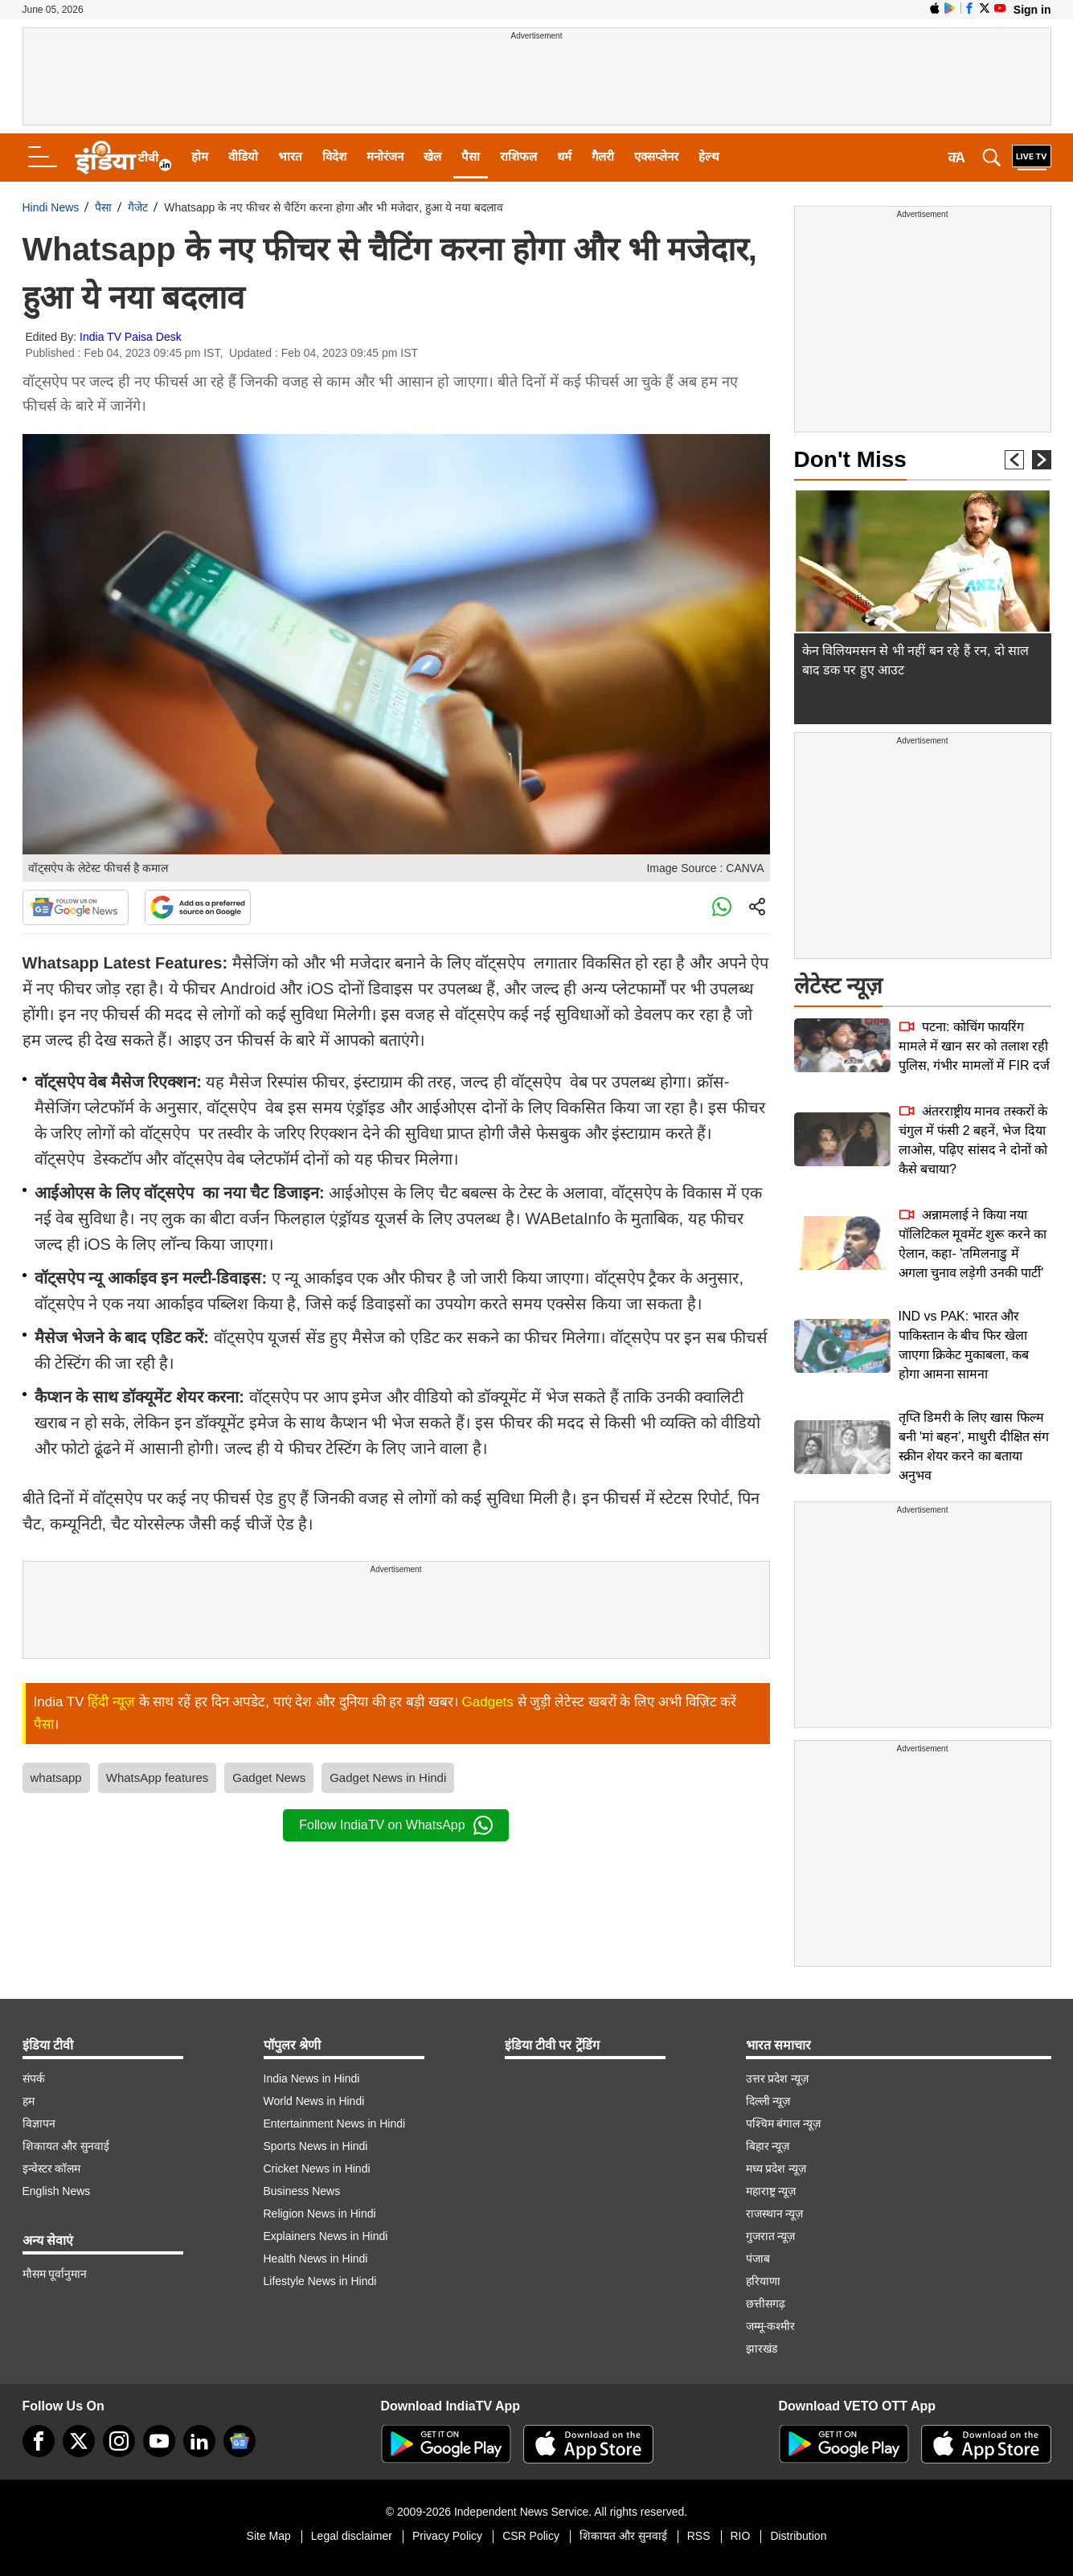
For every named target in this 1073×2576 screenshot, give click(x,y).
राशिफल (518, 156)
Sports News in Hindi (316, 2146)
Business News (302, 2191)
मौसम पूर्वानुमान (55, 2273)
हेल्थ (708, 156)
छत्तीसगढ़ (765, 2303)
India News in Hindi (312, 2078)
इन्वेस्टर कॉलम (52, 2168)
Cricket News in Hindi (317, 2168)
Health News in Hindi (316, 2258)
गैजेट (138, 207)
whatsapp (56, 1777)
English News (57, 2191)
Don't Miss (850, 459)
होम (199, 156)
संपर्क (34, 2078)
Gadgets (488, 1702)
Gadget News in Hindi (388, 1777)
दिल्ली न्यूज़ (768, 2101)
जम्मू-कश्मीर (771, 2326)
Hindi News (51, 207)
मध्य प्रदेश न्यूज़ (776, 2168)
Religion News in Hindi (320, 2213)
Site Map (269, 2535)
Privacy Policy (447, 2535)
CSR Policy (530, 2535)
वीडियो (243, 156)
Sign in (1032, 9)
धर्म (564, 156)
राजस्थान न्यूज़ (775, 2213)
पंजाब (758, 2258)
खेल (432, 156)
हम (29, 2101)
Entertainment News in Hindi (335, 2123)
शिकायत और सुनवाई (66, 2146)
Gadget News (268, 1777)
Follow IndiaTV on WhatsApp (395, 1825)
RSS (699, 2535)
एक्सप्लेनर (656, 156)
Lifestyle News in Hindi (320, 2281)
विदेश (334, 156)
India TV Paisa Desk (131, 336)
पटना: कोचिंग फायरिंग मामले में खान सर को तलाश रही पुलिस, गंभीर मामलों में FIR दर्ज (974, 1046)
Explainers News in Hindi (326, 2236)
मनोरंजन (385, 156)
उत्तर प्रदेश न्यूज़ (777, 2078)
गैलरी (603, 156)
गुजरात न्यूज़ (771, 2236)
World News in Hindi (314, 2101)
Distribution (798, 2535)
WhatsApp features (157, 1777)
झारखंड (761, 2348)
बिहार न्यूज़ (768, 2146)
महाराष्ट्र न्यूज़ (771, 2191)
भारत (290, 156)
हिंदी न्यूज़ (111, 1702)
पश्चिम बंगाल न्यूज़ (783, 2123)
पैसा (470, 156)
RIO (741, 2535)
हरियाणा (763, 2281)
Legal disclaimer (351, 2535)
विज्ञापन (39, 2123)
